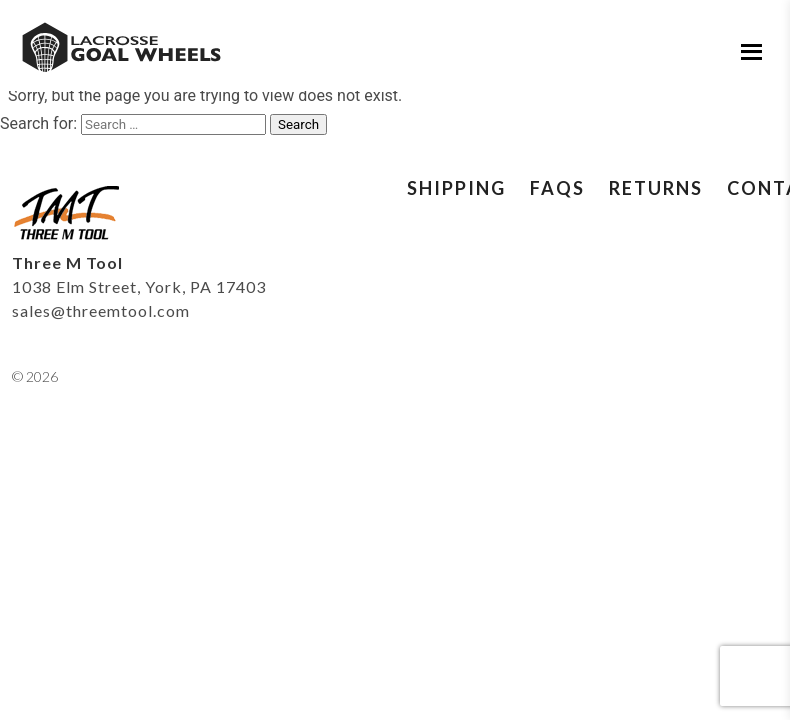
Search (298, 124)
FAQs (557, 188)
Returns (656, 188)
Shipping (456, 188)
